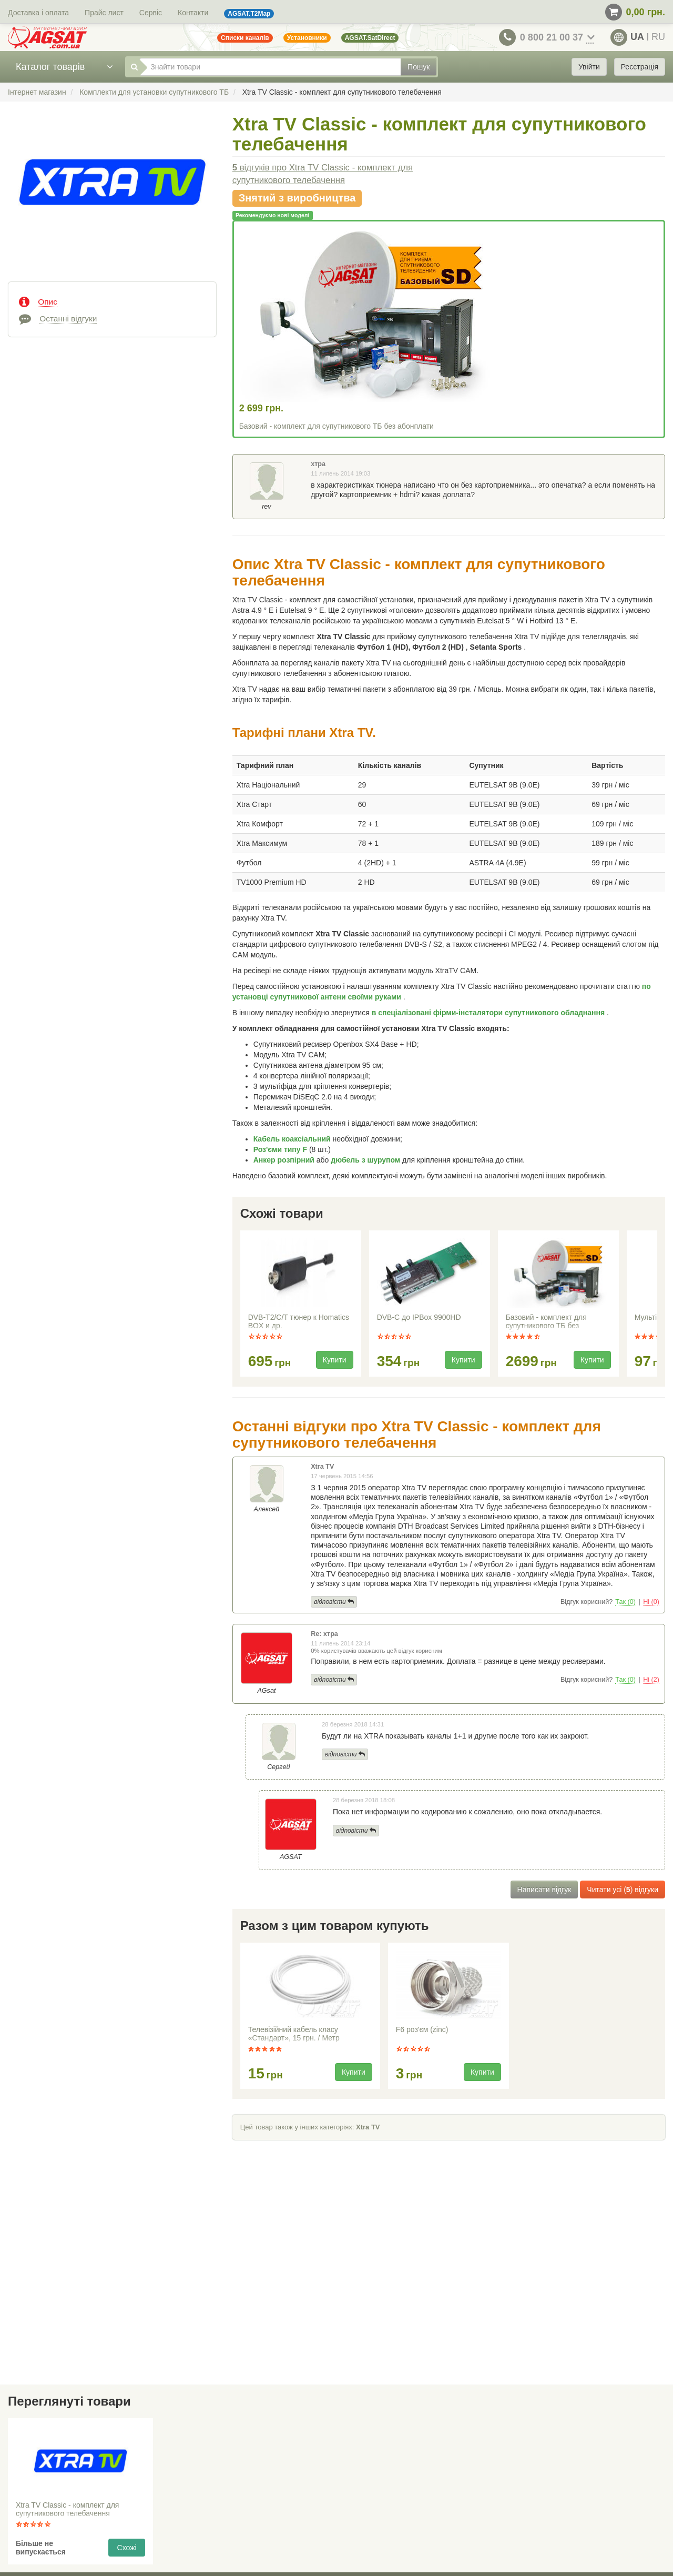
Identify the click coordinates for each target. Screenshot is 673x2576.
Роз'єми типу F (281, 1149)
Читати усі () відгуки (622, 1889)
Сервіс (150, 12)
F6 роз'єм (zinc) (422, 2029)
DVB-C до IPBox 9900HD (419, 1317)
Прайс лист (104, 12)
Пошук (418, 67)
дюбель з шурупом (366, 1160)
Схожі (127, 2547)
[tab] (112, 300)
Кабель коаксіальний (293, 1139)
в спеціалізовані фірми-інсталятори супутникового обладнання (489, 1012)
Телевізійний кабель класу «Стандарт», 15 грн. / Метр (294, 2033)
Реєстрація (639, 67)
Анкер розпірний (285, 1160)
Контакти (193, 12)
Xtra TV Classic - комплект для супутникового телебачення (67, 2509)
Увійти (589, 67)
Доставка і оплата (38, 12)
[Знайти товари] (270, 67)
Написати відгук (544, 1889)
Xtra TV (368, 2127)
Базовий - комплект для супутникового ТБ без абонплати (336, 426)
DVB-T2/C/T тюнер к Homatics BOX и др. (298, 1321)
